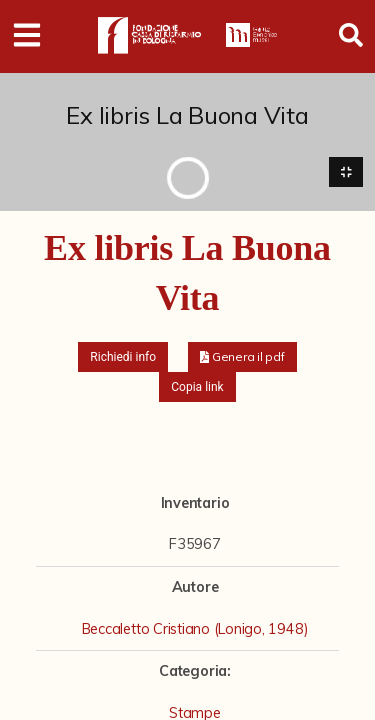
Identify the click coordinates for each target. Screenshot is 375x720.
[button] (242, 357)
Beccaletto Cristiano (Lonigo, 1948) (195, 629)
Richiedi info (123, 357)
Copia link (197, 387)
